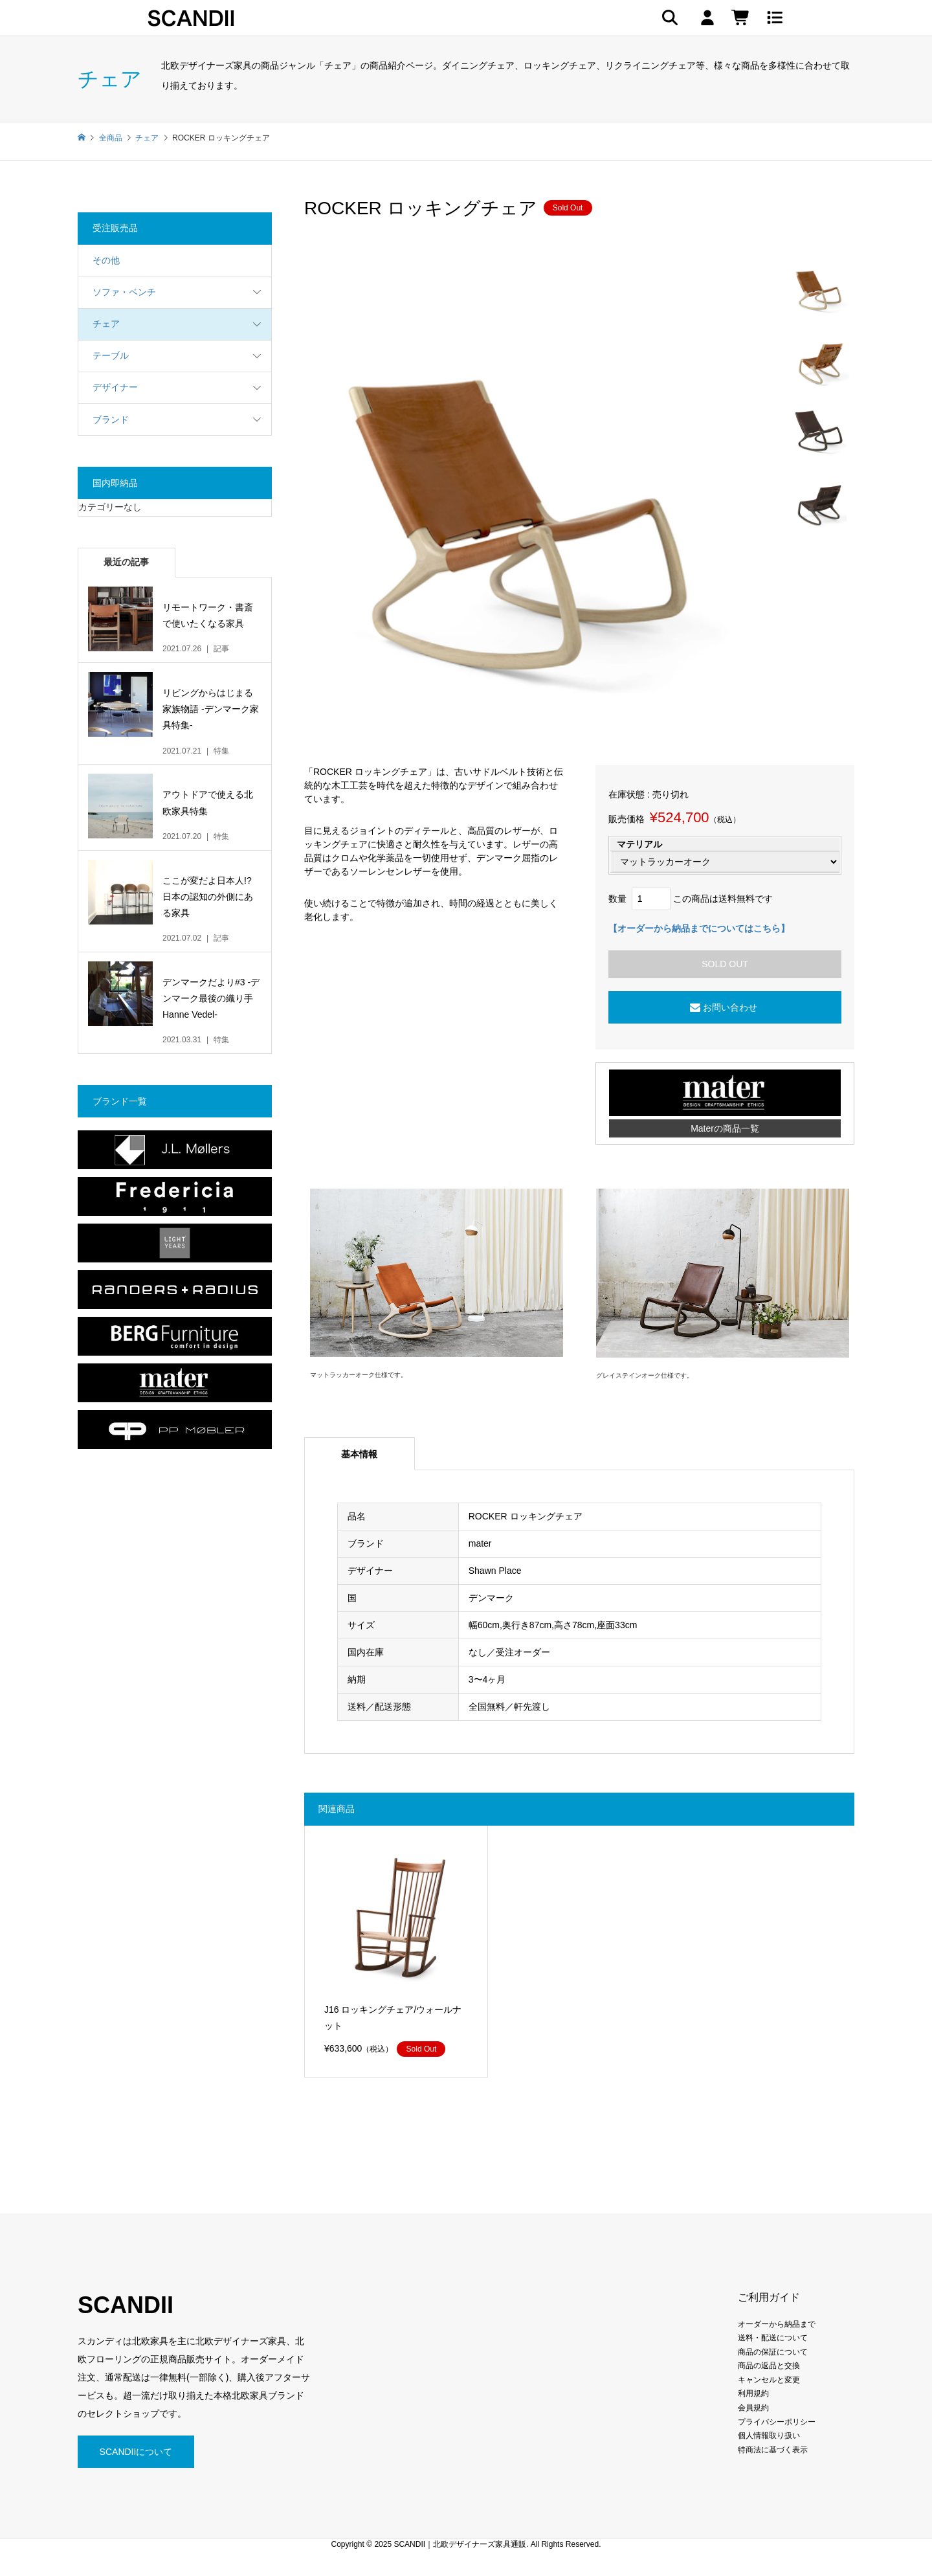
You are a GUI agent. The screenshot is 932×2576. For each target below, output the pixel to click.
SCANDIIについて (136, 2452)
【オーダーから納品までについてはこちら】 (699, 928)
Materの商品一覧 (725, 1128)
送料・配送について (773, 2337)
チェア (106, 324)
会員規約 (753, 2407)
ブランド (111, 419)
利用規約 (753, 2393)
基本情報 (359, 1454)
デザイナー (115, 387)
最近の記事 (126, 562)
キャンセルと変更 (769, 2379)
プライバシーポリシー (777, 2421)
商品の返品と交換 (769, 2365)
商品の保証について (773, 2352)
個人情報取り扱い (769, 2435)
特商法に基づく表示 (773, 2449)
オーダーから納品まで (777, 2324)
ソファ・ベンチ (124, 292)
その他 (106, 260)
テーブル (111, 355)
